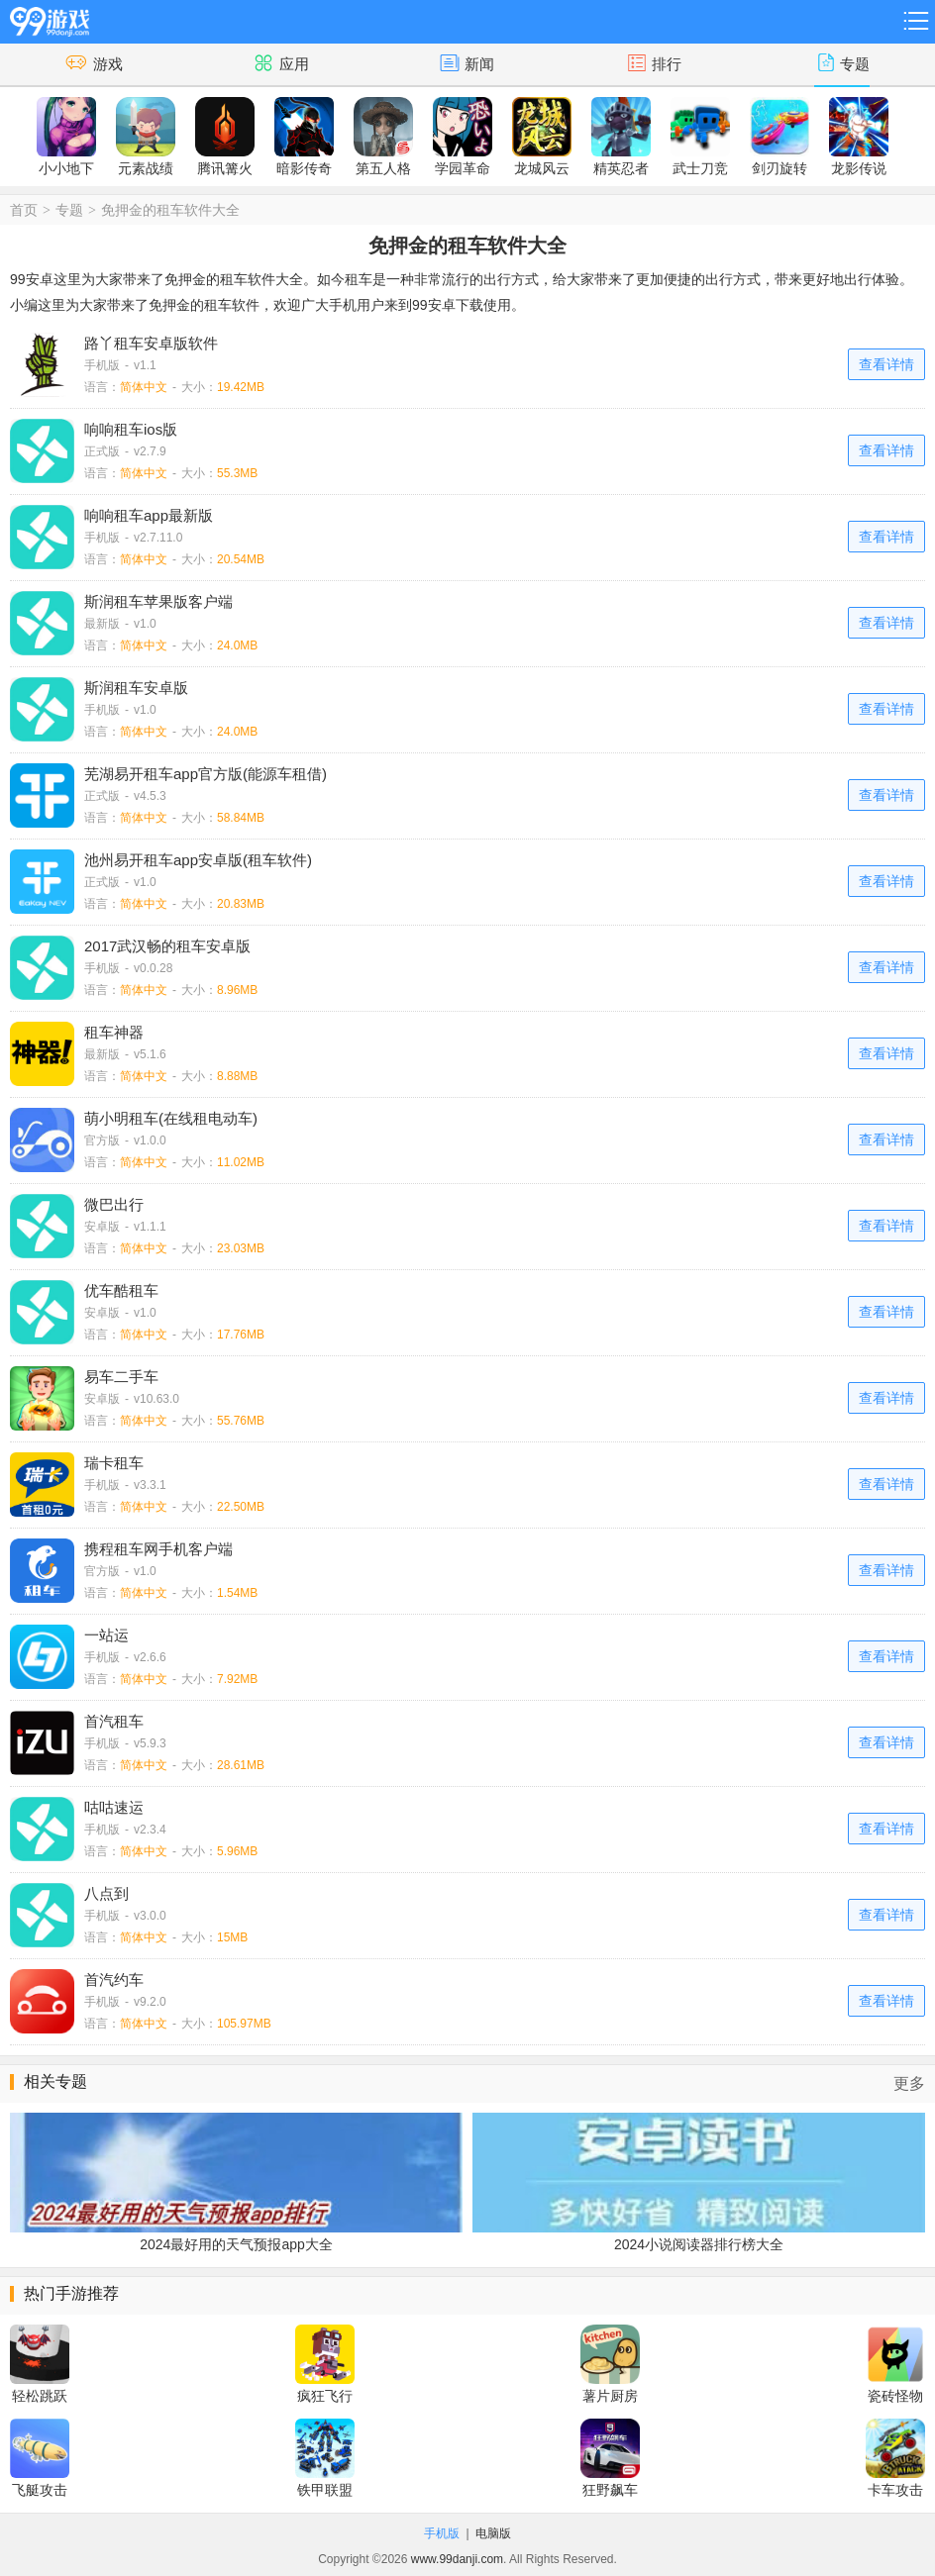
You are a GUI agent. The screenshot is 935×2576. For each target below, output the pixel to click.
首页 (24, 210)
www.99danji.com (457, 2559)
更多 (909, 2083)
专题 (69, 210)
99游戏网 (49, 18)
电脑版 (493, 2533)
